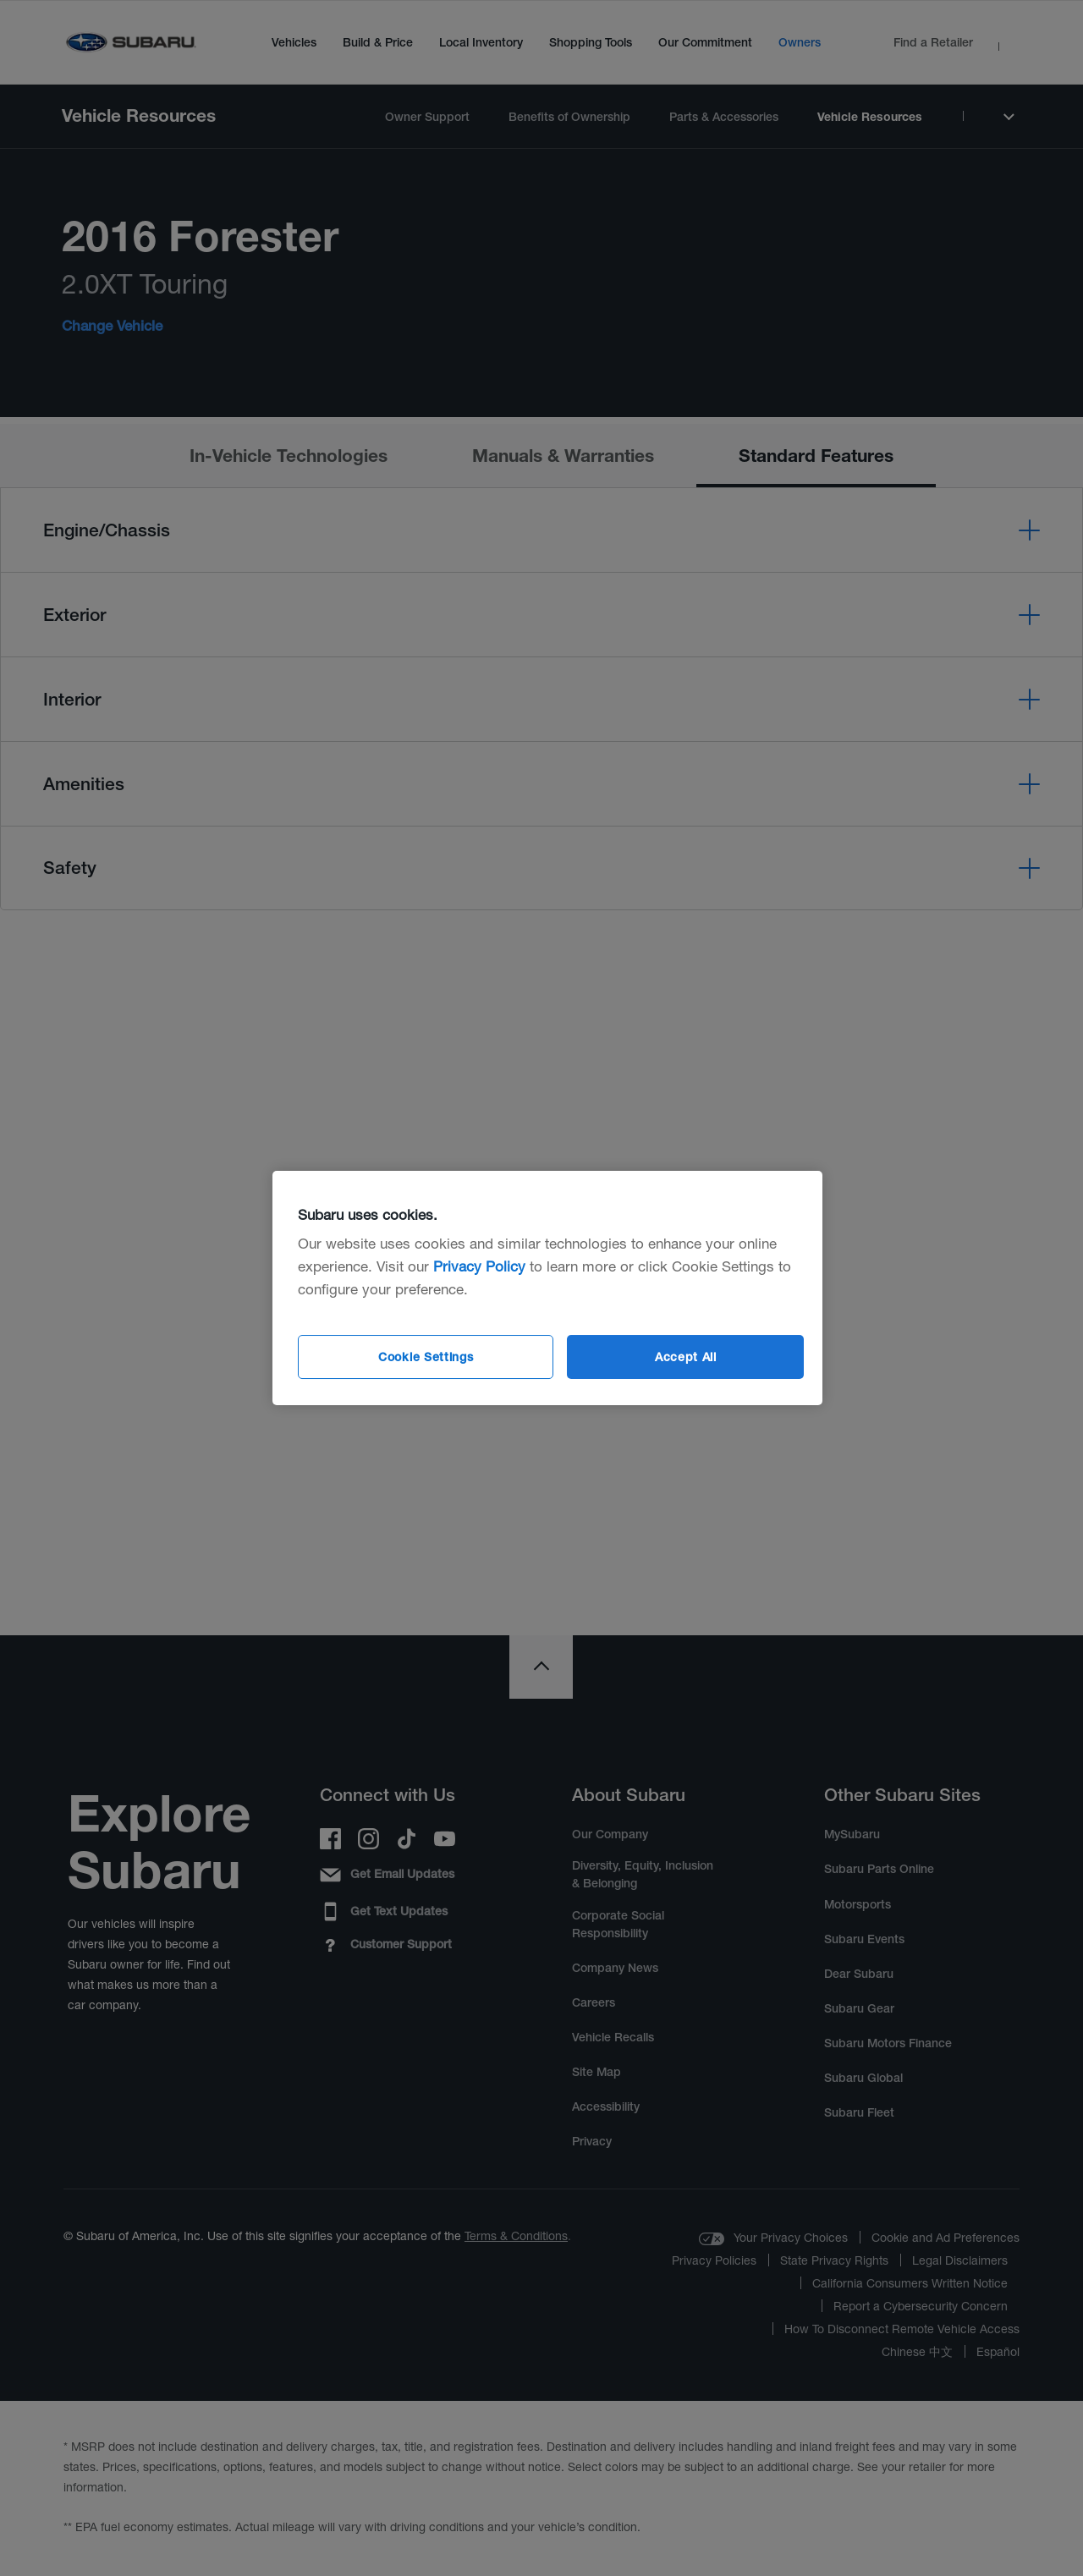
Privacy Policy (479, 1266)
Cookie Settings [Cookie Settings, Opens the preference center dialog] (426, 1357)
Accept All (686, 1357)
